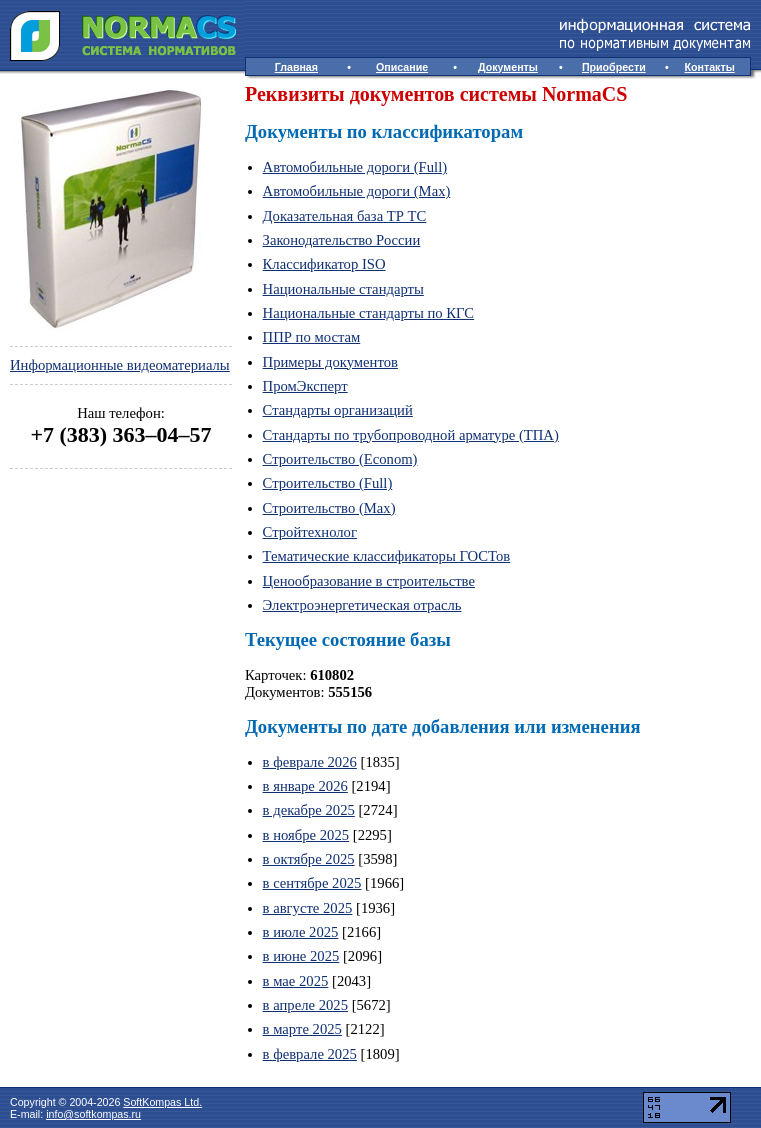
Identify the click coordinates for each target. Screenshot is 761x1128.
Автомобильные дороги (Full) (355, 167)
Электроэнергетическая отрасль (362, 605)
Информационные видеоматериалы (120, 365)
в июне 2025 (301, 956)
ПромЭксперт (305, 386)
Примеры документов (330, 362)
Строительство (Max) (329, 508)
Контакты (710, 67)
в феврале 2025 (310, 1054)
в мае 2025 (296, 981)
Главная (296, 67)
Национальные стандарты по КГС (369, 313)
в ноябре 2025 (306, 835)
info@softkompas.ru (93, 1114)
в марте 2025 (302, 1029)
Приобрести (614, 67)
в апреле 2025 (305, 1005)
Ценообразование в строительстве (369, 581)
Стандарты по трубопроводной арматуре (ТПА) (411, 435)
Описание (402, 67)
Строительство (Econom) (340, 459)
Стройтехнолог (310, 532)
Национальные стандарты (343, 289)
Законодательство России (342, 240)
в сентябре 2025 (312, 883)
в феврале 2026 (310, 762)
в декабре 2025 (309, 810)
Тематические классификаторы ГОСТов (387, 556)
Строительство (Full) (328, 483)
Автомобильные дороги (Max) (357, 191)
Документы (508, 67)
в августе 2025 (308, 908)
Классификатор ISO (324, 264)
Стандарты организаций (338, 410)
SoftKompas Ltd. (162, 1102)
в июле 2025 (301, 932)
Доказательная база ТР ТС (345, 216)
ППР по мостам (312, 337)
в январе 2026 (305, 786)
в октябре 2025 (309, 859)
